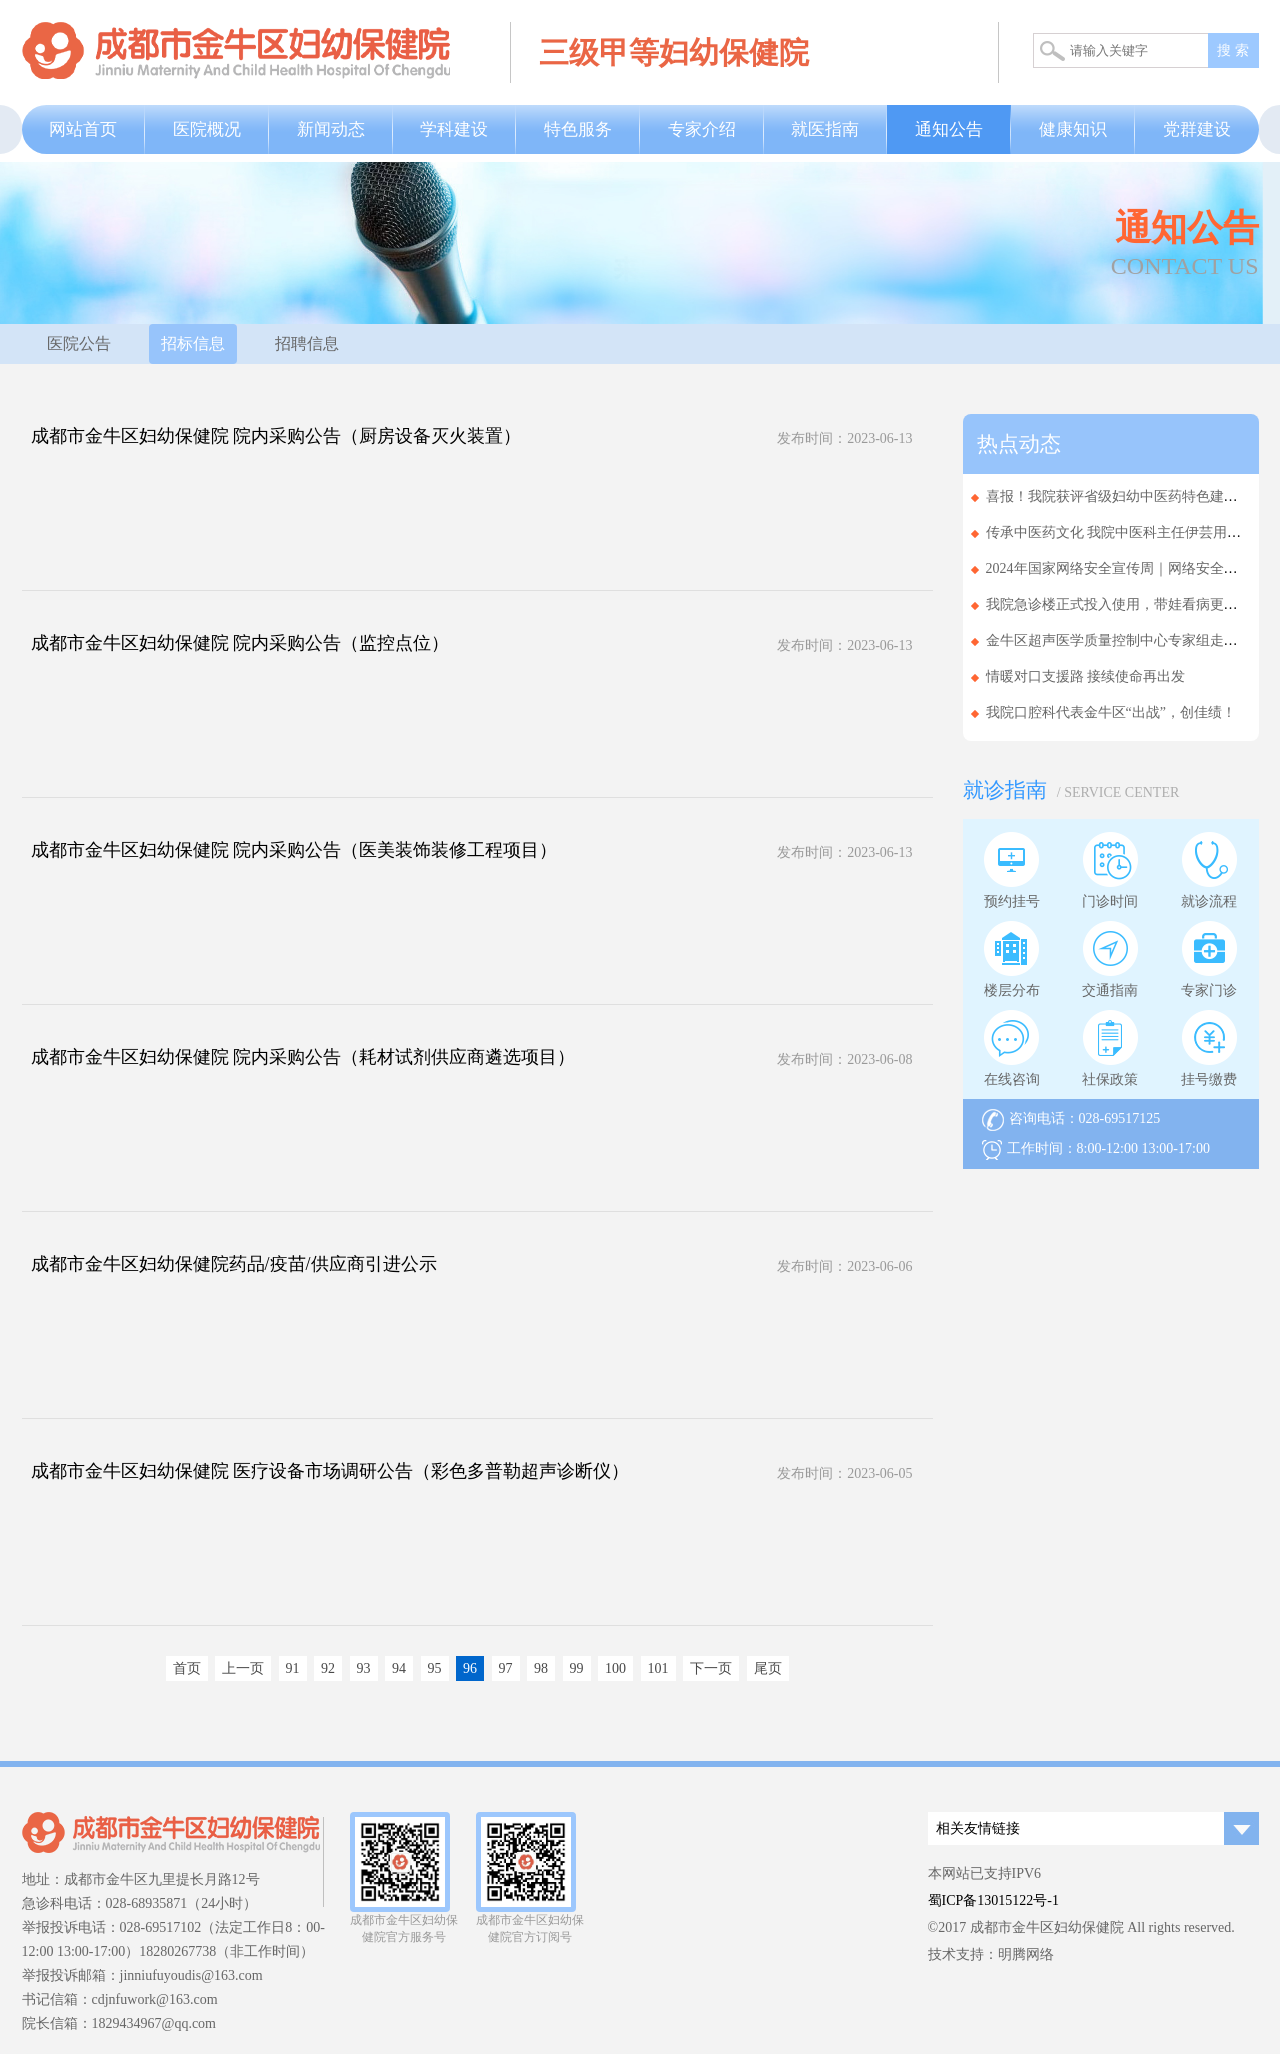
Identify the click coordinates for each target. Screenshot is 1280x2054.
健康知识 (1073, 129)
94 (399, 1668)
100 (615, 1668)
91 (293, 1668)
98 (541, 1668)
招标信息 (193, 343)
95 (435, 1668)
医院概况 (207, 129)
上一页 (243, 1668)
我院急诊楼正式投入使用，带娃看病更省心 (1119, 604)
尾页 (768, 1668)
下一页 (711, 1668)
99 (577, 1668)
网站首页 (83, 129)
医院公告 (79, 343)
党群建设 (1197, 129)
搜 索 (1233, 50)
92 (328, 1668)
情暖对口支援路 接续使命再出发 (1086, 676)
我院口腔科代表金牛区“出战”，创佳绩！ (1111, 712)
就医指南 (825, 129)
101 (658, 1668)
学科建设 (454, 129)
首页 (187, 1668)
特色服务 (578, 129)
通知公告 (949, 129)
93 (364, 1668)
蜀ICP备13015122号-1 (993, 1900)
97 (506, 1668)
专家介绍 (702, 129)
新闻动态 (331, 129)
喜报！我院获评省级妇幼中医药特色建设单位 (1126, 496)
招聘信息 (307, 343)
